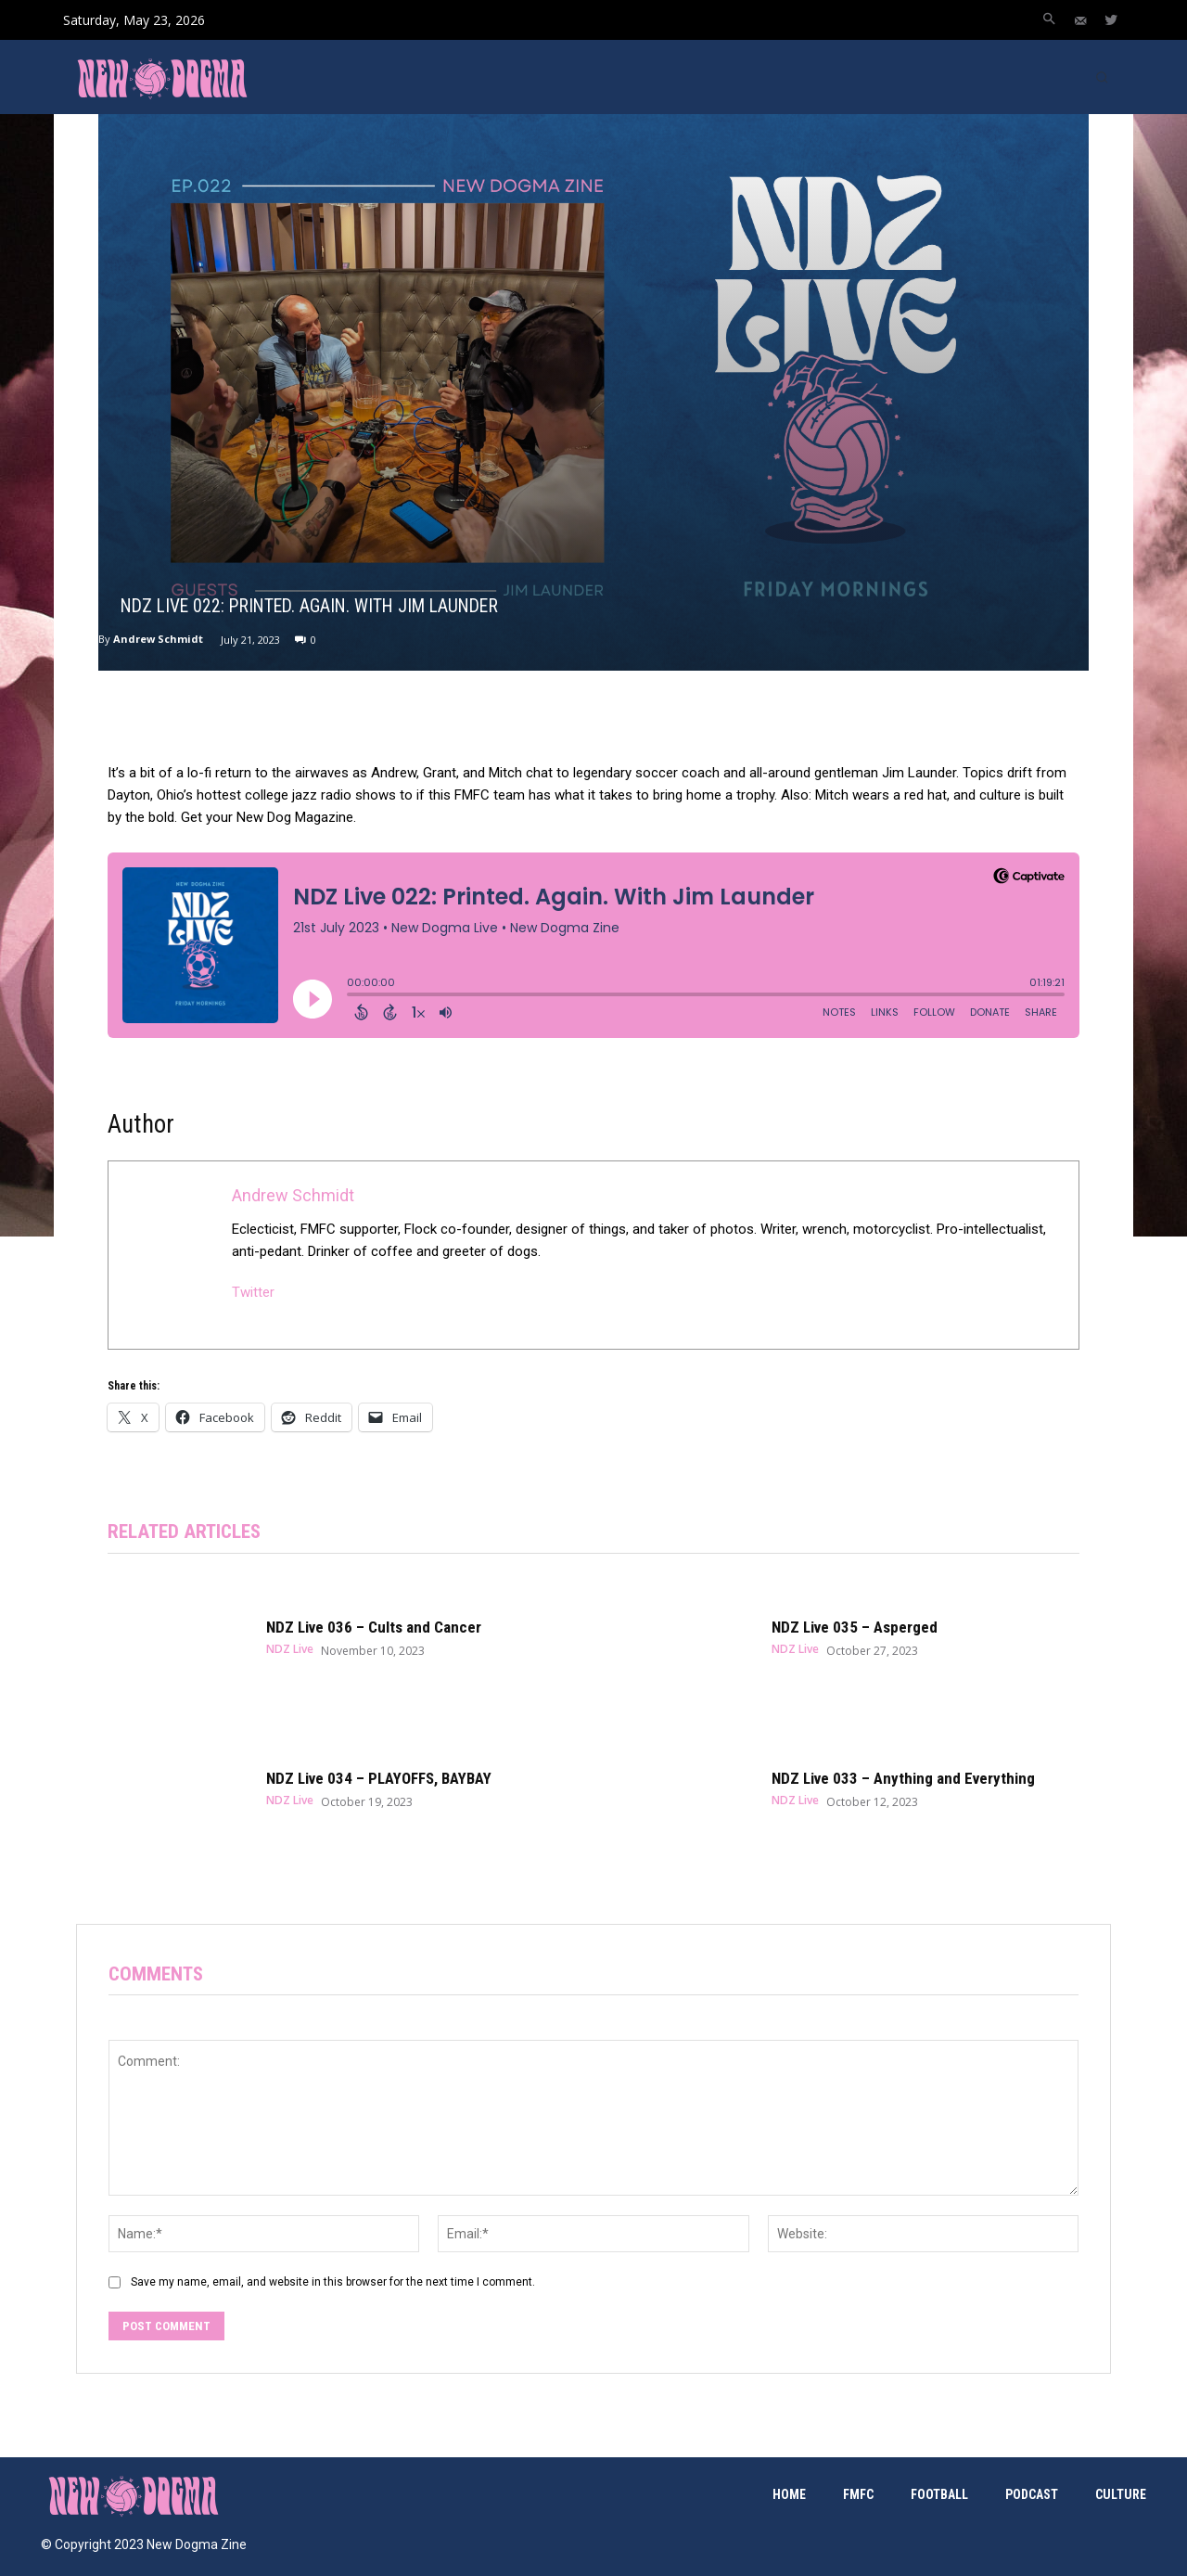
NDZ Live (289, 1649)
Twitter (253, 1292)
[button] (1049, 20)
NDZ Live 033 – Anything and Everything (903, 1778)
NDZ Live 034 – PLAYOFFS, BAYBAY (378, 1778)
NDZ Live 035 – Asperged (855, 1627)
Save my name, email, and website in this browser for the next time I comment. (333, 2281)
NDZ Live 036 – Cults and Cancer (373, 1627)
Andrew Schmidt (158, 639)
